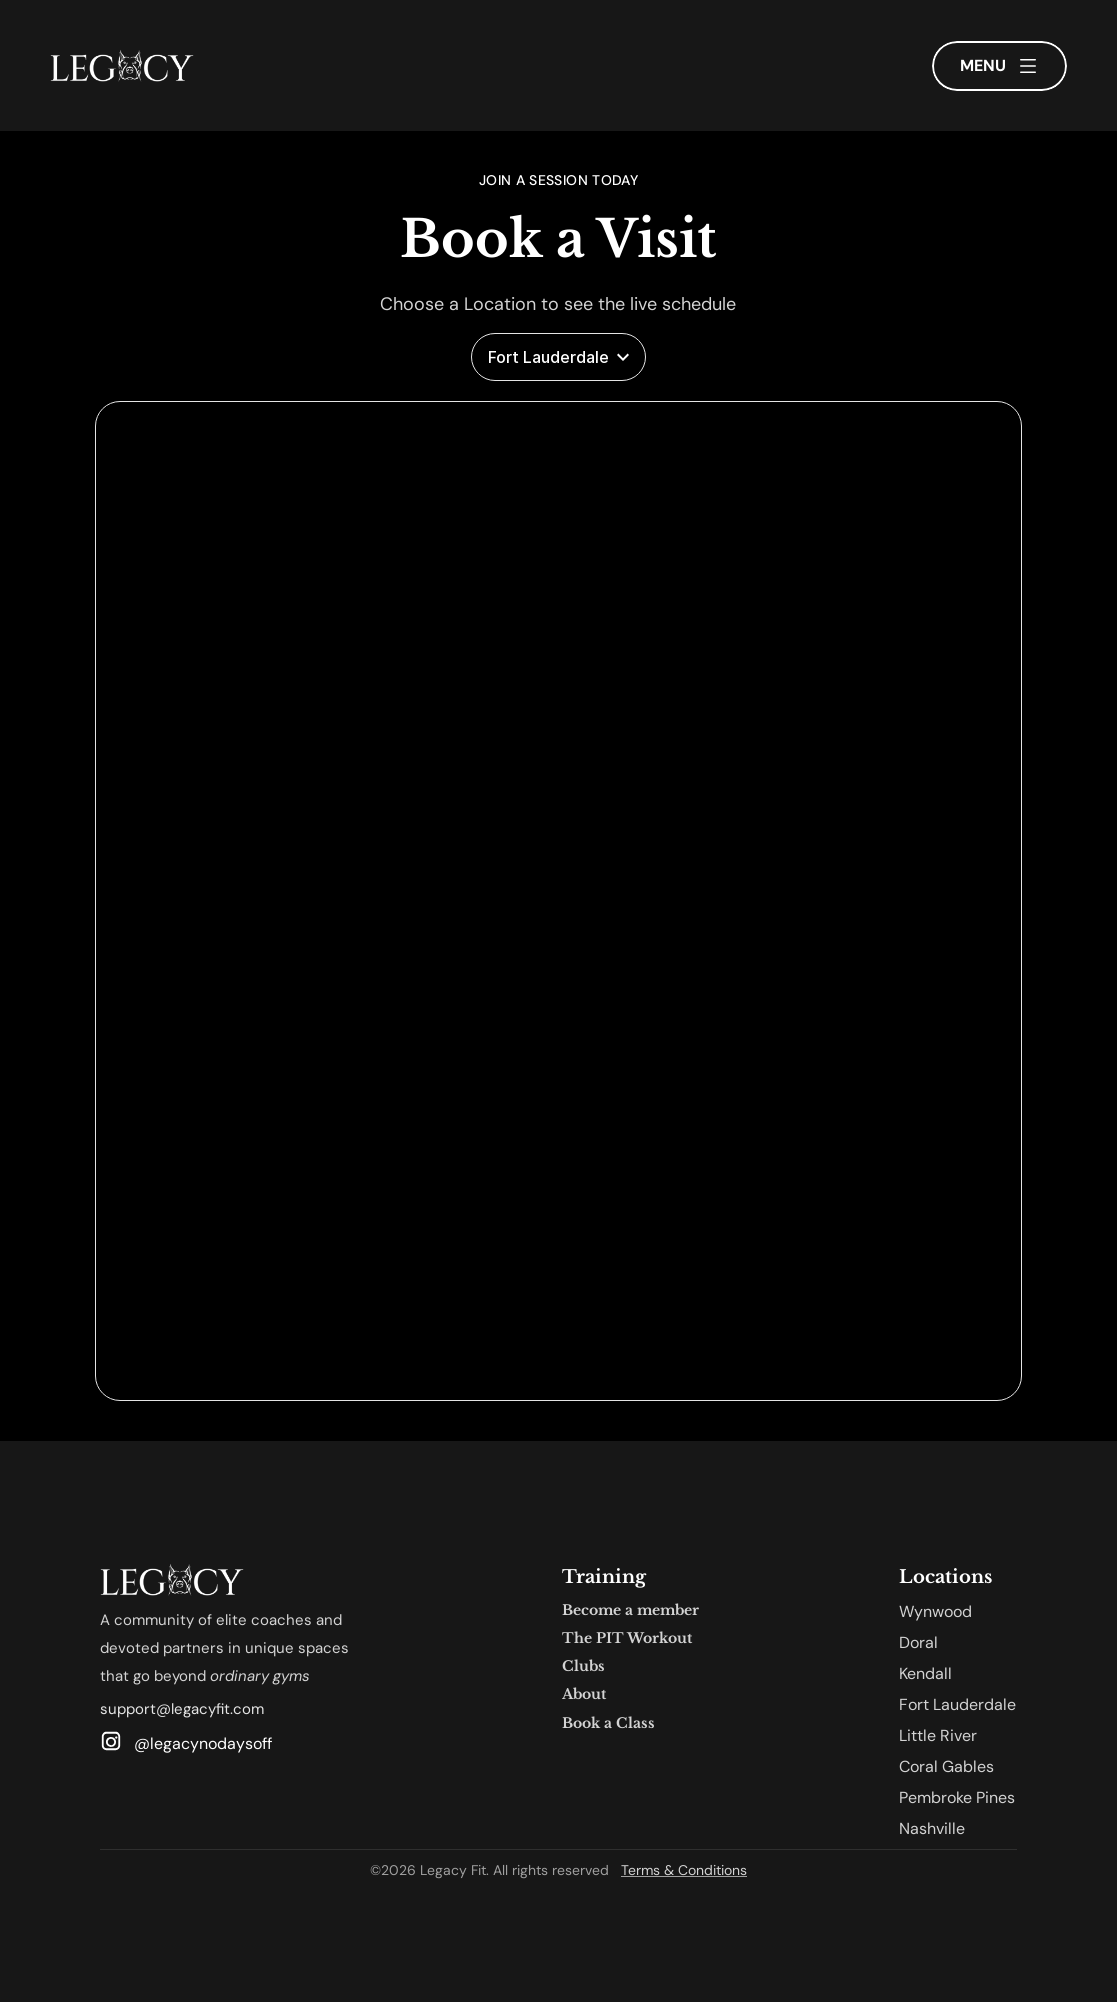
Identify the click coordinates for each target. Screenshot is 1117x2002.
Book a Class (608, 1723)
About (584, 1694)
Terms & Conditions (684, 1870)
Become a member (630, 1610)
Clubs (583, 1666)
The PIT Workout (627, 1638)
